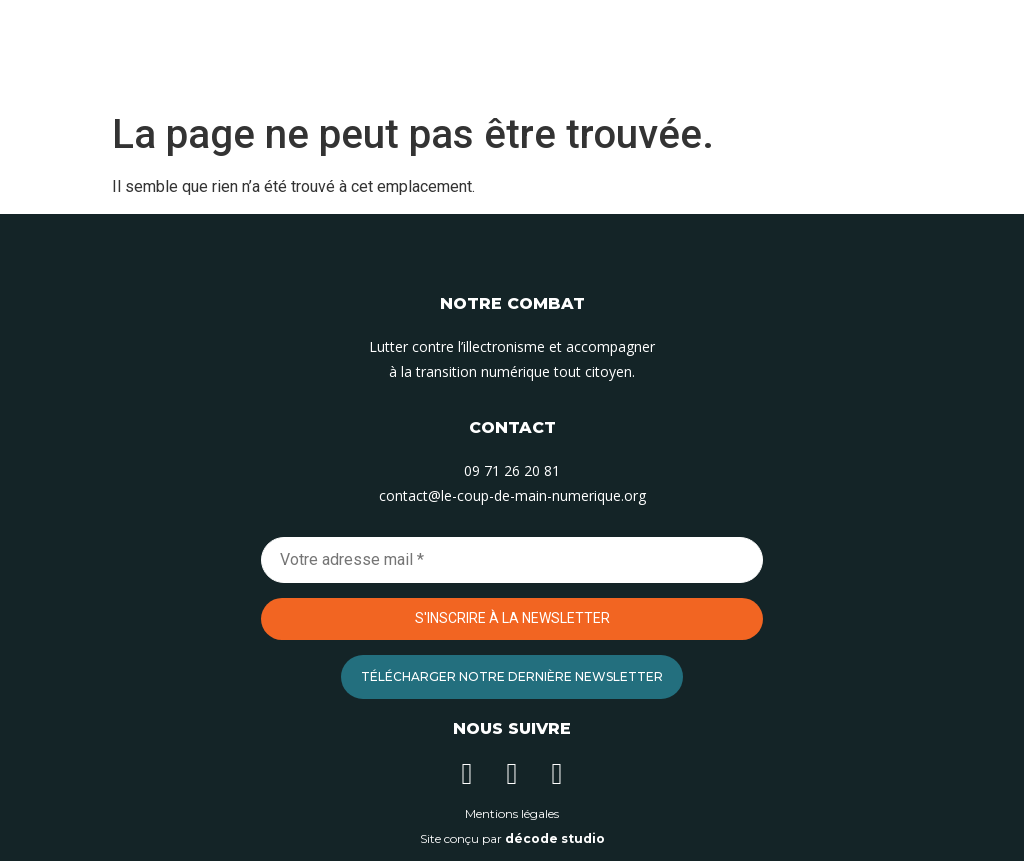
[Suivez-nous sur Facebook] (557, 774)
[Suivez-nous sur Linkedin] (467, 774)
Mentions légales (512, 813)
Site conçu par (512, 838)
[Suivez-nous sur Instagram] (512, 774)
